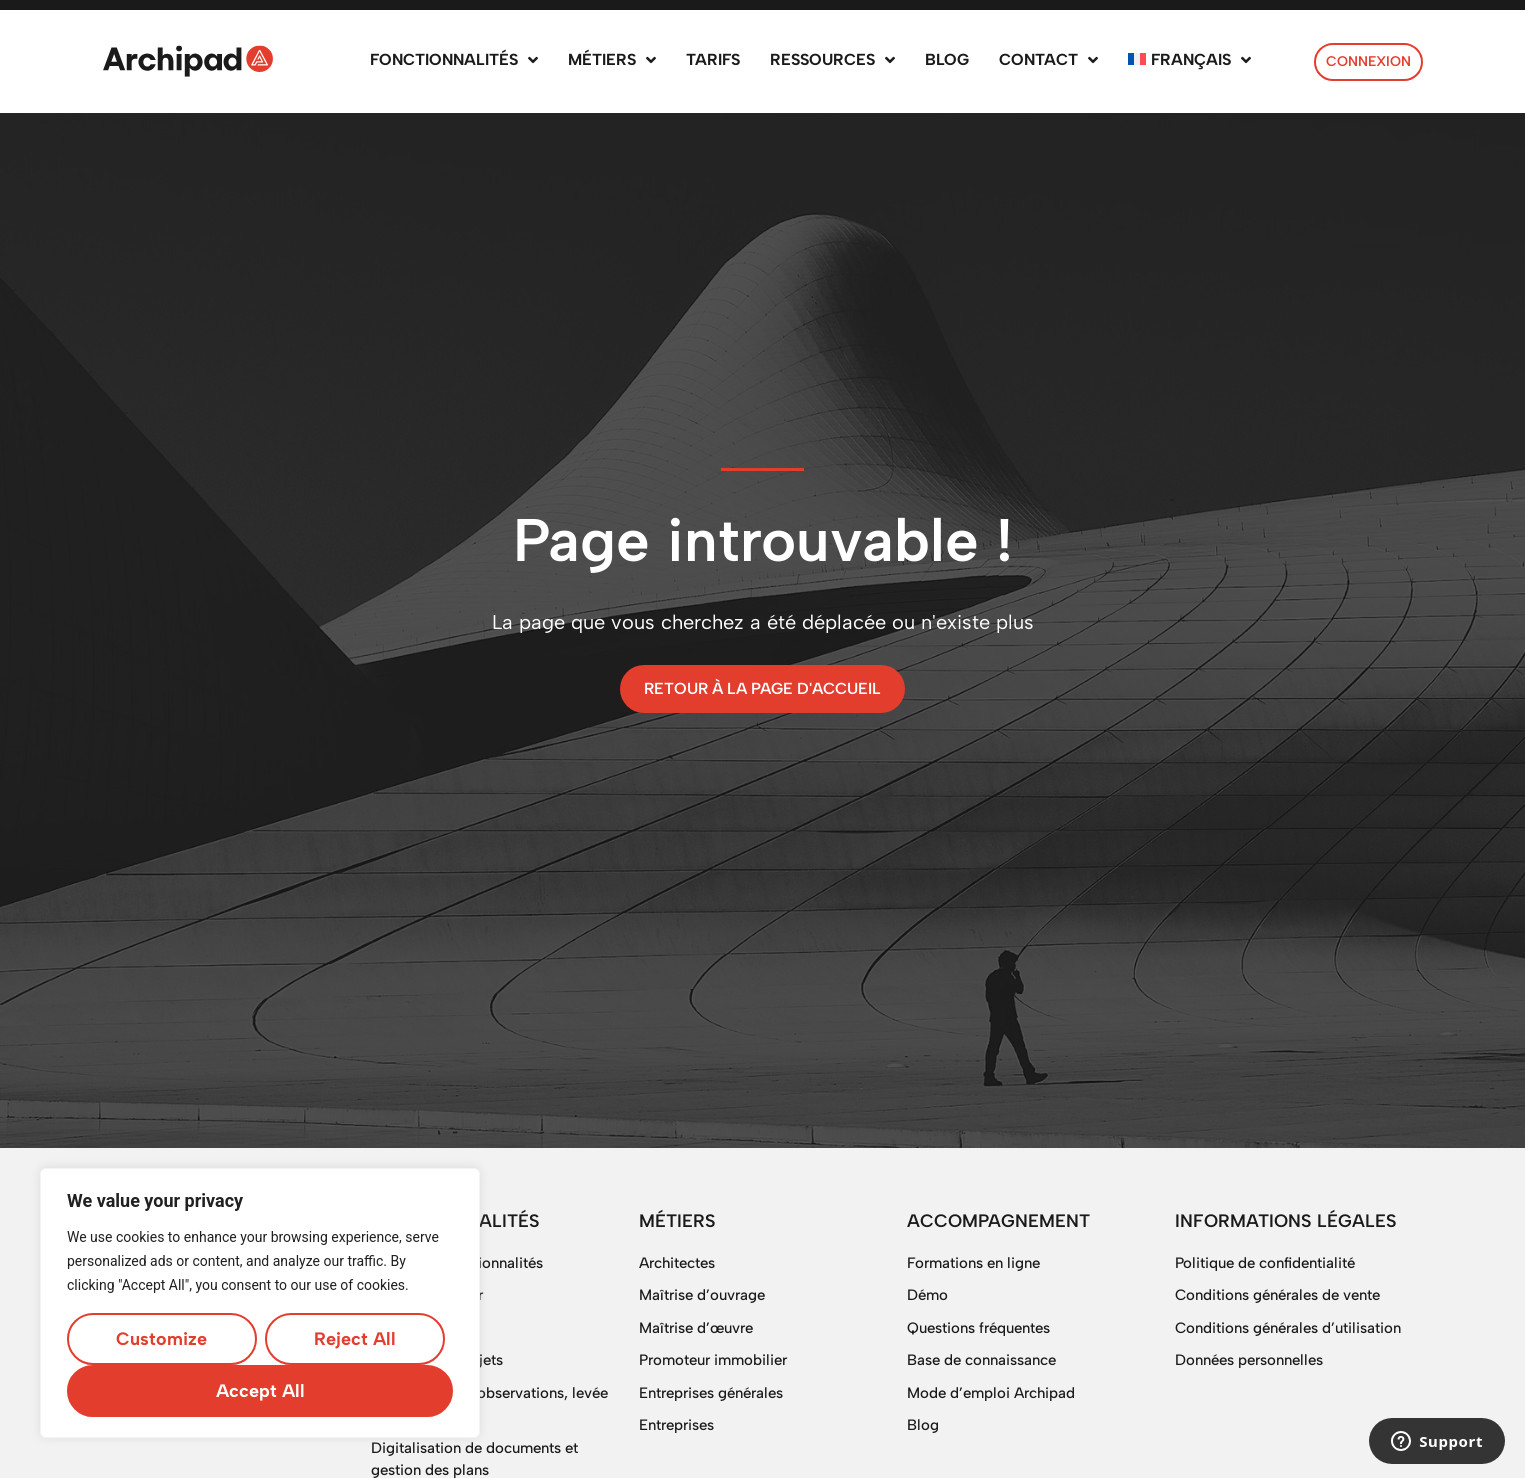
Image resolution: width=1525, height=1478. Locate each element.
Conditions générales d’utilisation (1288, 1328)
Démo (927, 1295)
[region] (260, 1303)
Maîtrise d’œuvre (696, 1328)
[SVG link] (188, 61)
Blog (923, 1425)
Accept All (260, 1391)
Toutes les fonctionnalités (457, 1263)
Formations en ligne (973, 1263)
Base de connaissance (981, 1360)
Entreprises (676, 1425)
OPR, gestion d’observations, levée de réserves (489, 1404)
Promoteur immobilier (713, 1360)
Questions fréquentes (978, 1328)
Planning (400, 1328)
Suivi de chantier (427, 1295)
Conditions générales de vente (1277, 1295)
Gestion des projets (437, 1360)
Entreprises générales (711, 1393)
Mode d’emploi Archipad (991, 1393)
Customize (161, 1339)
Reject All (355, 1339)
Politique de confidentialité (1265, 1263)
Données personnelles (1249, 1360)
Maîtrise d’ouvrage (702, 1295)
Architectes (677, 1263)
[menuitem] (1189, 61)
